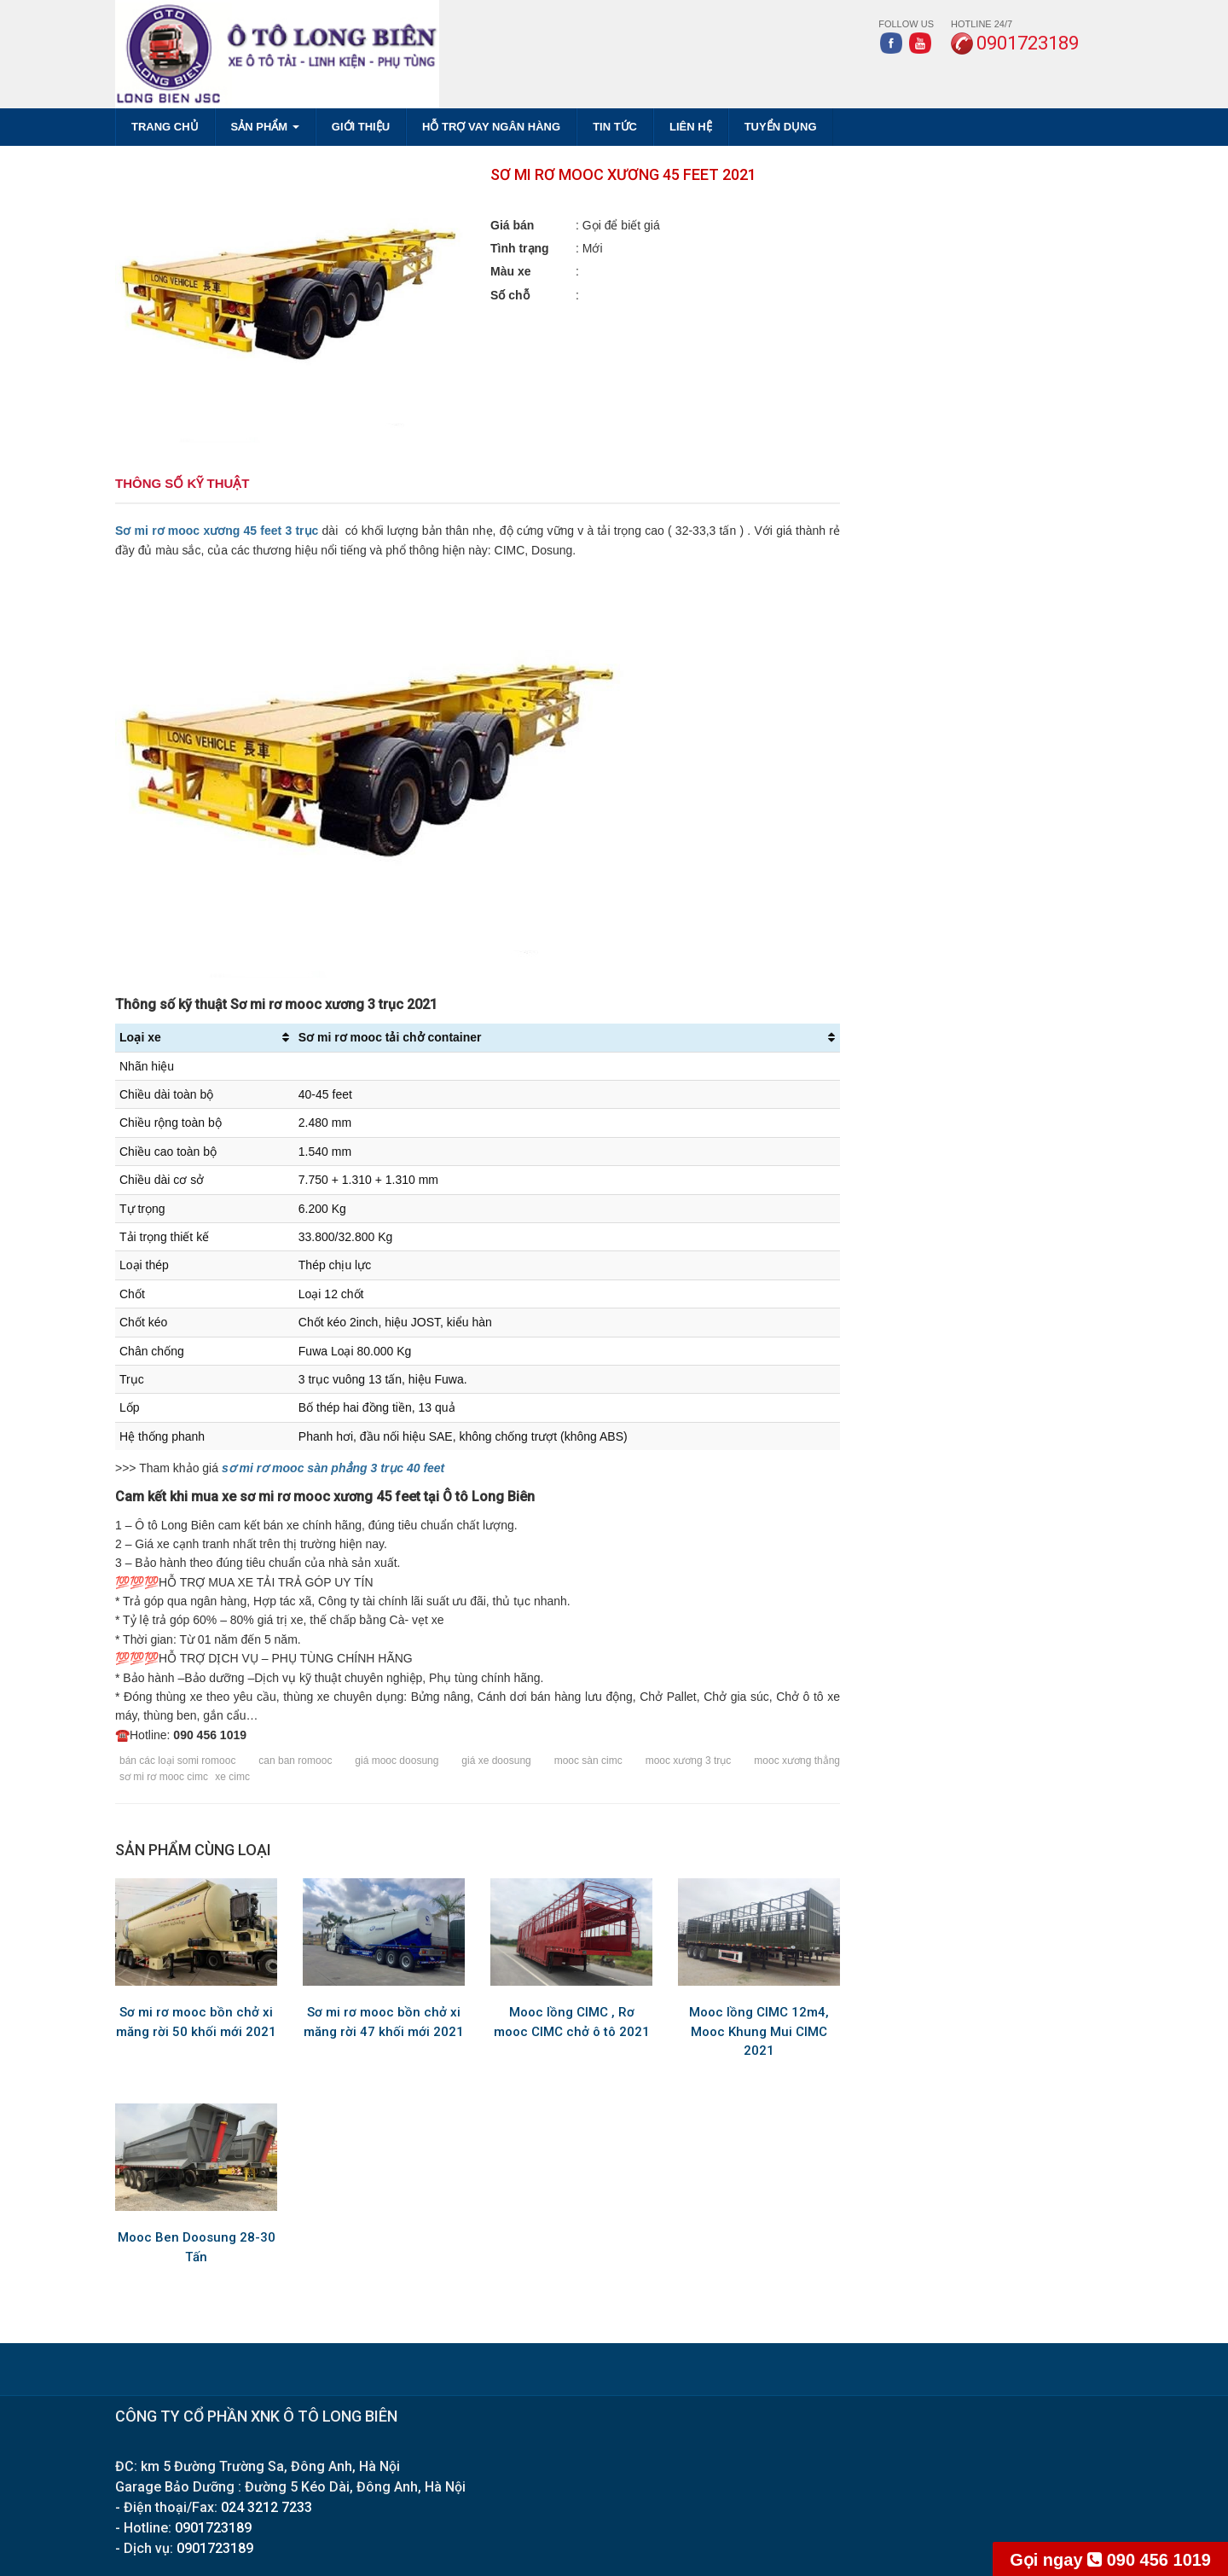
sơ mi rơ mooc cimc (163, 1777)
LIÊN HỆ (690, 126)
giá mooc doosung (396, 1761)
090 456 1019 (1110, 2559)
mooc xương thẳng (797, 1761)
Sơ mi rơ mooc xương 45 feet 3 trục (216, 530)
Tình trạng (519, 248)
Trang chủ (165, 126)
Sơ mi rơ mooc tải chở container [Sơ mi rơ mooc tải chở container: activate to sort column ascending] (390, 1037)
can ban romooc (295, 1761)
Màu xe (510, 271)
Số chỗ (510, 295)
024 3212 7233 (266, 2507)
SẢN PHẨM (265, 126)
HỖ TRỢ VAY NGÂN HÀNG (491, 126)
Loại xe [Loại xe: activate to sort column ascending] (140, 1037)
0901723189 (213, 2528)
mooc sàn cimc (588, 1761)
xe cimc (232, 1777)
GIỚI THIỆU (361, 126)
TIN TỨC (615, 126)
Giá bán (512, 225)
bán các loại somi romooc (177, 1761)
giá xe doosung (495, 1761)
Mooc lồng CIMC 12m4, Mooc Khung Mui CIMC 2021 (759, 2031)
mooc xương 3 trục (689, 1761)
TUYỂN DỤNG (780, 126)
